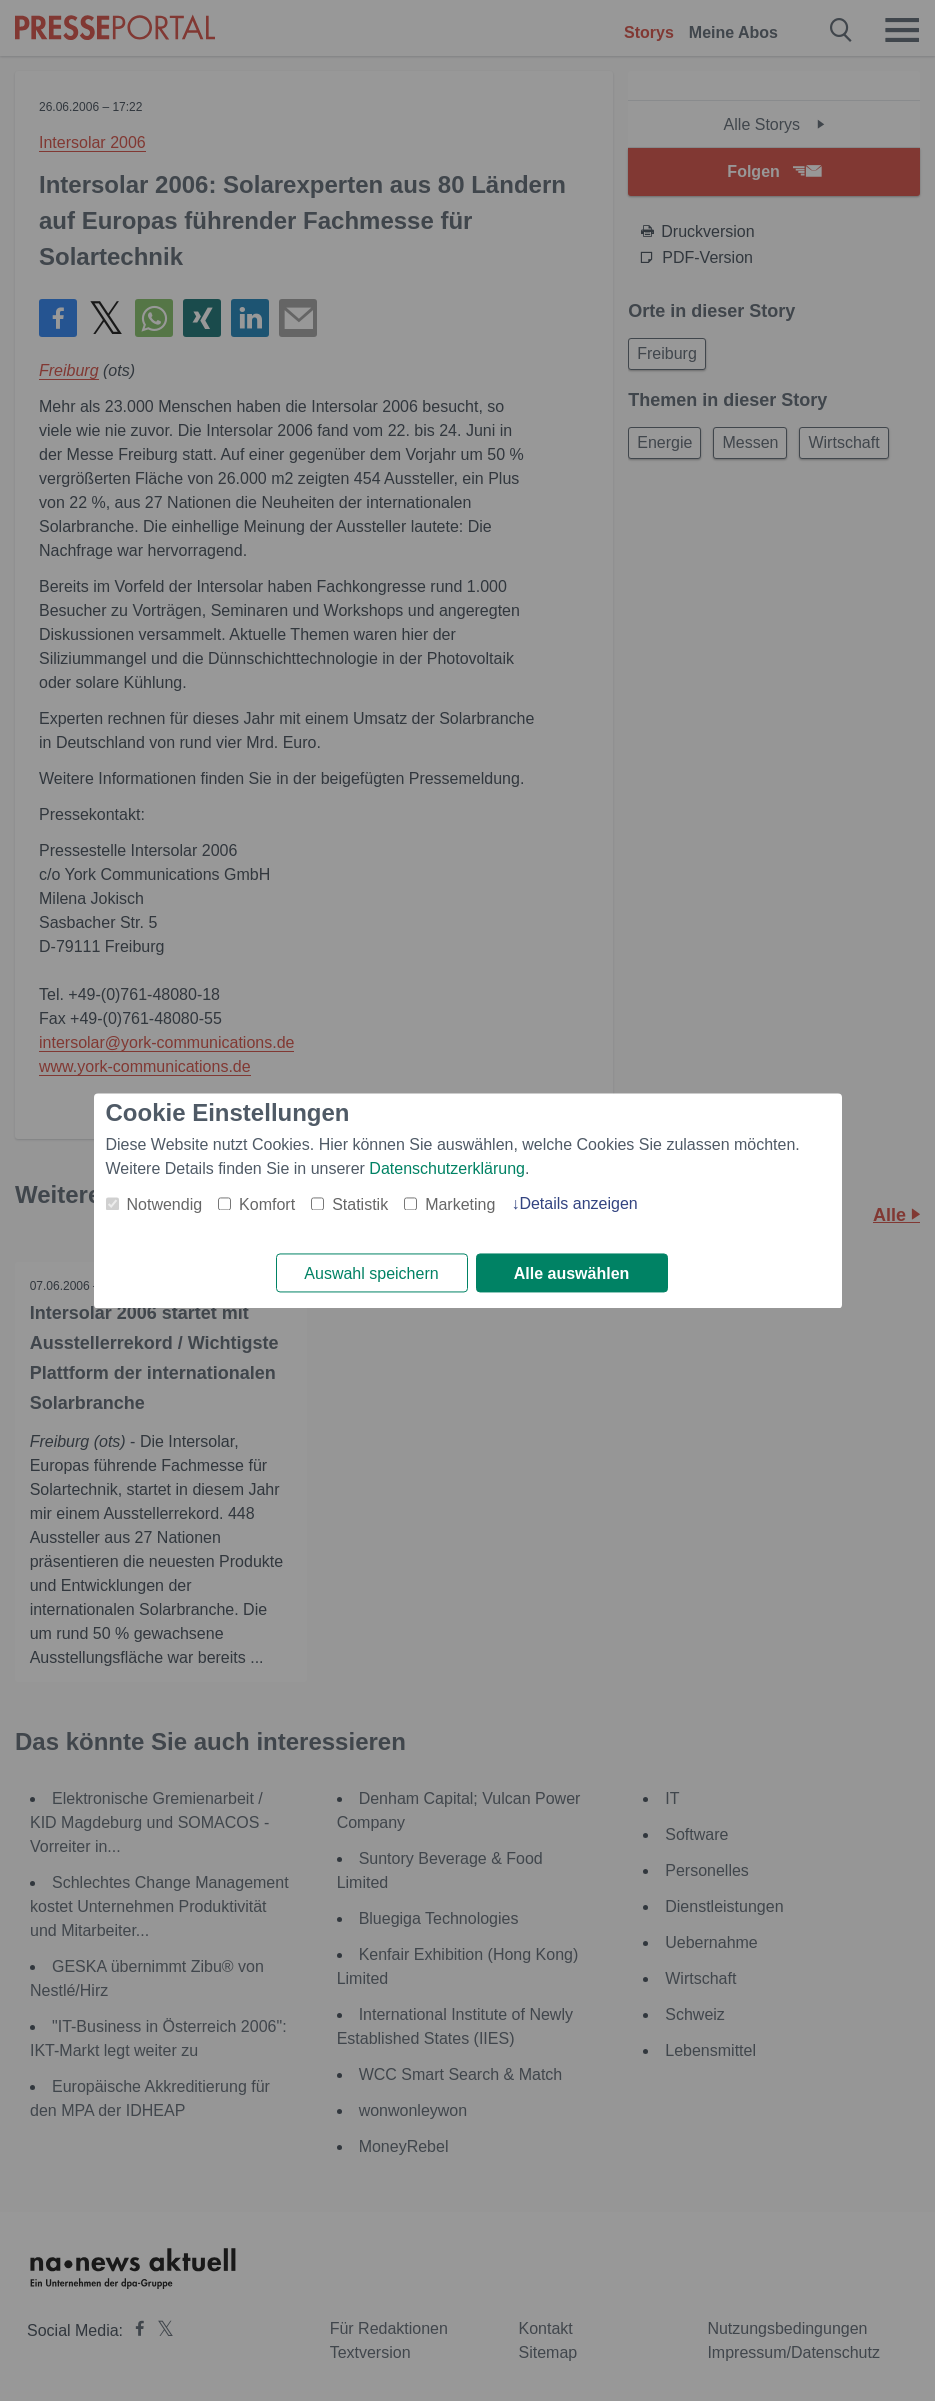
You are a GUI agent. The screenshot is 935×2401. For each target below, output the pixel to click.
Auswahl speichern (371, 1273)
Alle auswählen (572, 1273)
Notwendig (165, 1204)
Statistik (360, 1204)
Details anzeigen (578, 1203)
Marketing (460, 1204)
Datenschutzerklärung (447, 1168)
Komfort (267, 1204)
